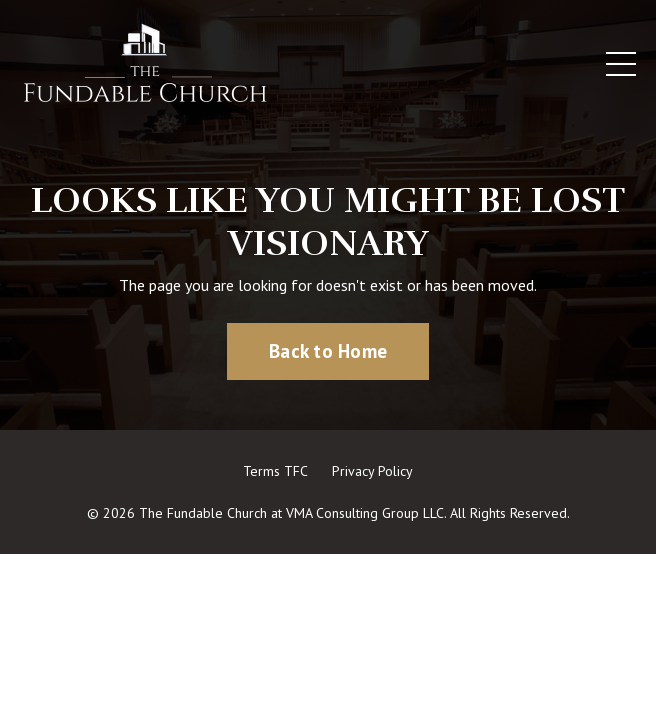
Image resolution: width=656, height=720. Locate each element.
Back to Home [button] (328, 350)
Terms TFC (275, 471)
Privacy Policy (372, 471)
